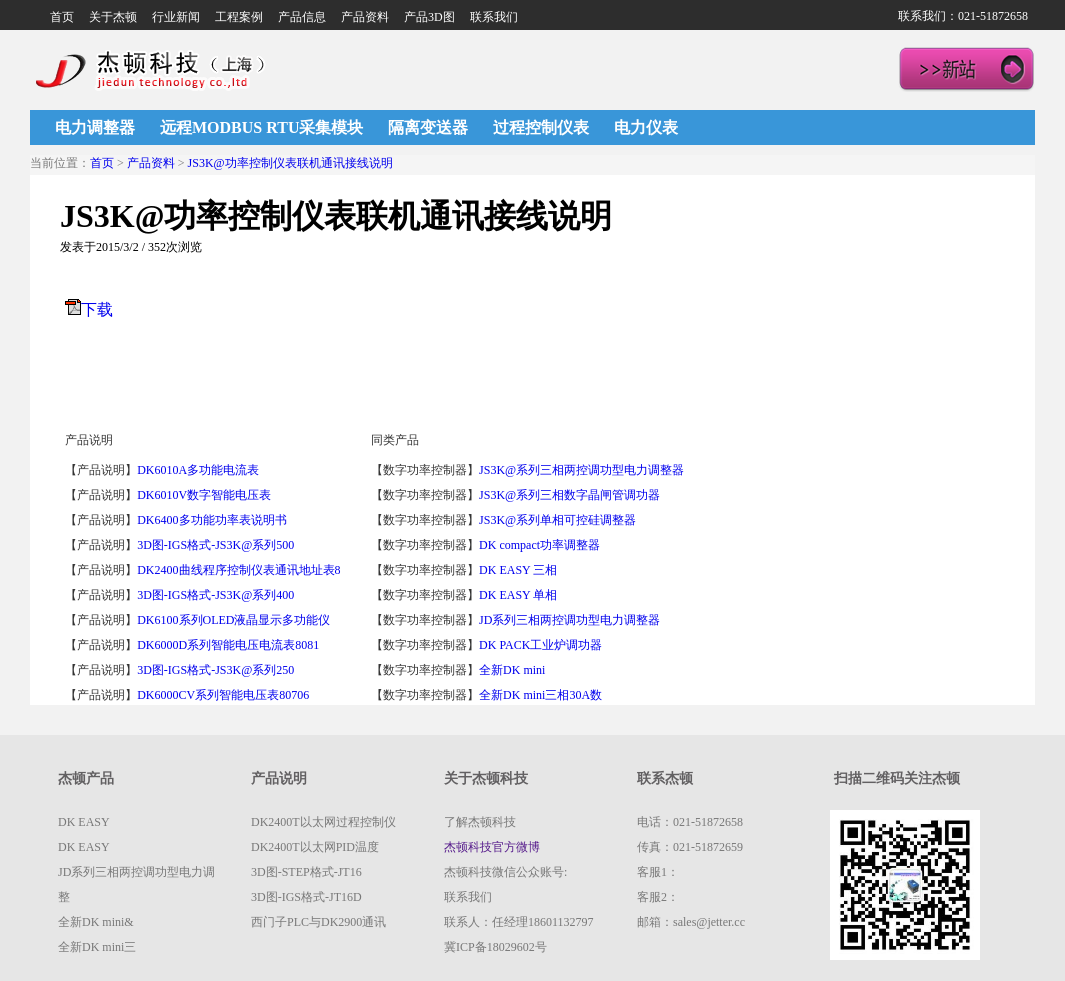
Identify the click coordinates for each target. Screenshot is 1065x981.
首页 (62, 17)
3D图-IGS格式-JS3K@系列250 (215, 670)
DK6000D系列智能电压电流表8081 (228, 645)
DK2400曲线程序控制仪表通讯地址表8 (238, 570)
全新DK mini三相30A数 (540, 695)
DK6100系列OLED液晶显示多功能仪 (233, 620)
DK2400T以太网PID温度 (315, 847)
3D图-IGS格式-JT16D (306, 897)
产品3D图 (429, 17)
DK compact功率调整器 (539, 545)
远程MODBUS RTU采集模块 (261, 127)
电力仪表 (646, 127)
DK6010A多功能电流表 (198, 470)
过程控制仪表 (541, 127)
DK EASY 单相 (518, 595)
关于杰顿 (113, 17)
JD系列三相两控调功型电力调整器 (569, 620)
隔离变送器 (428, 127)
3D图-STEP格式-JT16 (306, 872)
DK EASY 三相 (518, 570)
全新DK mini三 (97, 947)
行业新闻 (176, 17)
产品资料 (365, 17)
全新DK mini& (96, 922)
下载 (97, 309)
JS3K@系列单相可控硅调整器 (557, 520)
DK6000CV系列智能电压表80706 (223, 695)
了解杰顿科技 (480, 822)
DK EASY (84, 822)
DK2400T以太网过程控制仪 (323, 822)
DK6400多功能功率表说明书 (211, 520)
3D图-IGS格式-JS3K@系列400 (215, 595)
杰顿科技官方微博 (492, 847)
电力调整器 (95, 127)
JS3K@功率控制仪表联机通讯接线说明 (290, 163)
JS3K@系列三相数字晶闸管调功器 (569, 495)
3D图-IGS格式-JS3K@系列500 (215, 545)
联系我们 (494, 17)
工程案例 (239, 17)
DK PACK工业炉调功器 (540, 645)
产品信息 (302, 17)
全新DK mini (513, 670)
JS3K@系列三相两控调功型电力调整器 (581, 470)
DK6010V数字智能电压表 (204, 495)
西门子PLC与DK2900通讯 (318, 922)
